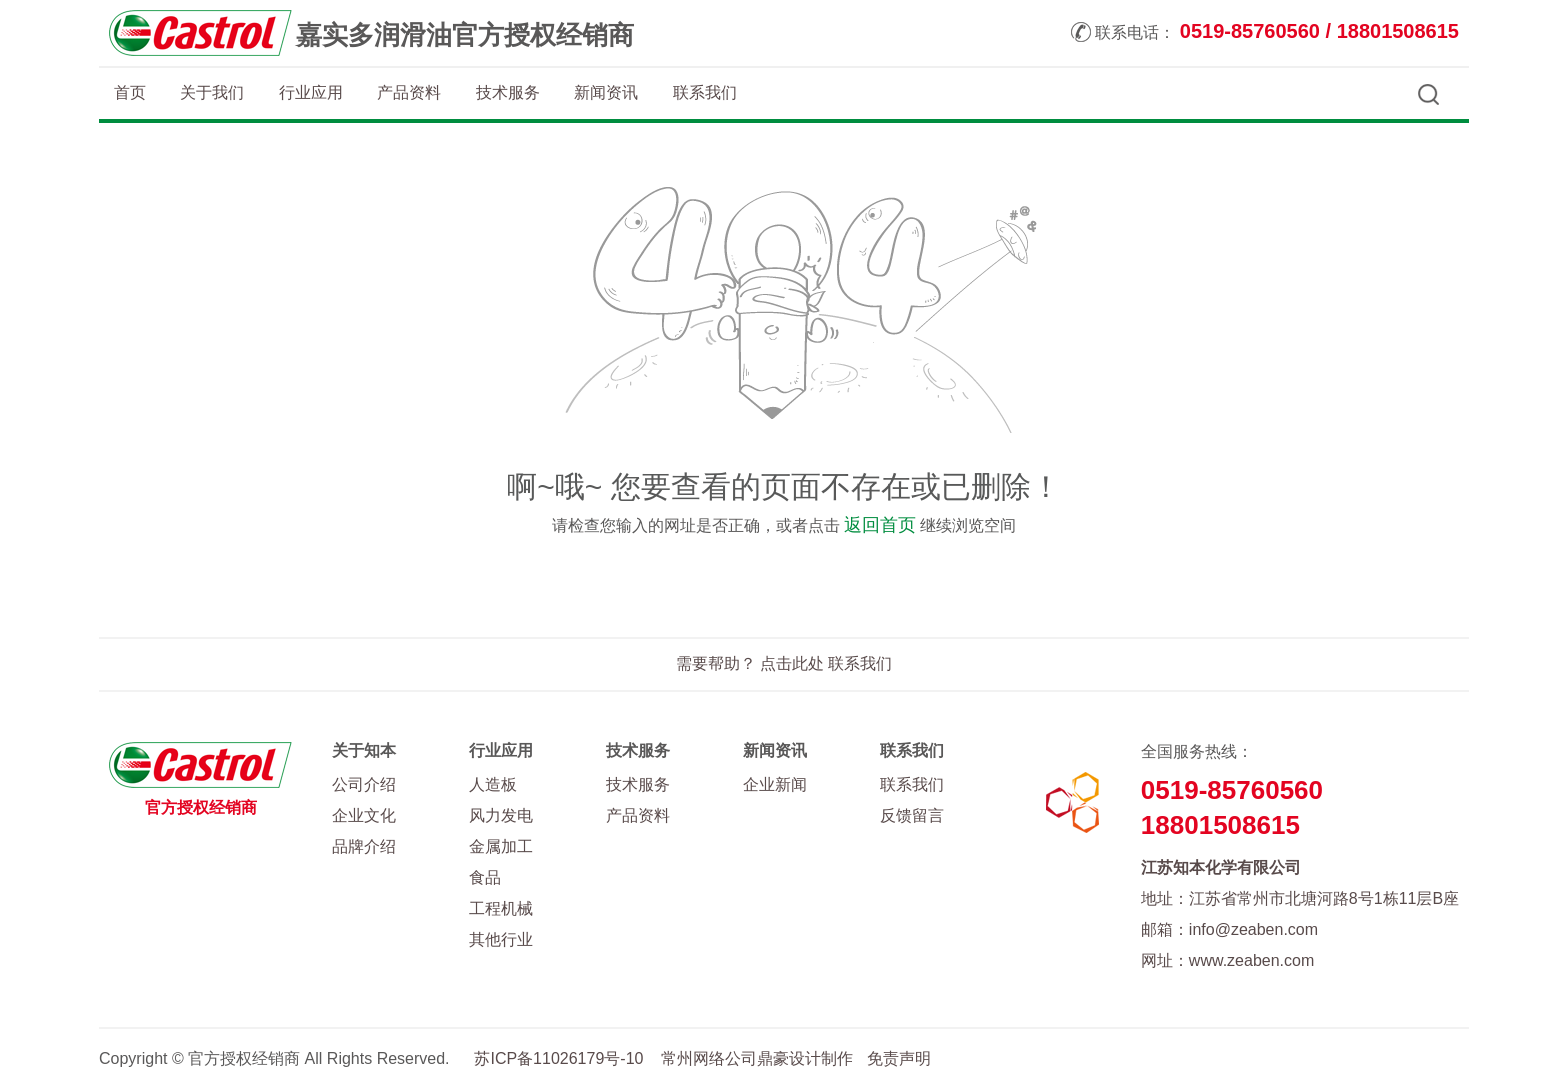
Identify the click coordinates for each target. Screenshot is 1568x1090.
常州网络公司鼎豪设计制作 (757, 1058)
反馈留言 (912, 815)
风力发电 (501, 815)
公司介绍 (364, 784)
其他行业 (501, 939)
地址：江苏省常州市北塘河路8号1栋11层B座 (1300, 898)
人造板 (493, 784)
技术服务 (508, 92)
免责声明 (899, 1058)
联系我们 (705, 92)
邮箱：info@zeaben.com (1229, 929)
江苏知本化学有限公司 (1221, 867)
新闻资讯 (606, 92)
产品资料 (409, 92)
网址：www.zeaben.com (1227, 960)
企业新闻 (775, 784)
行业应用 (311, 92)
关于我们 (212, 92)
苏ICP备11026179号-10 (558, 1058)
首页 (130, 92)
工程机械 (501, 908)
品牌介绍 (364, 846)
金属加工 (501, 846)
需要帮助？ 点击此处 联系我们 (784, 663)
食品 (485, 877)
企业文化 (364, 815)
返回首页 (880, 525)
